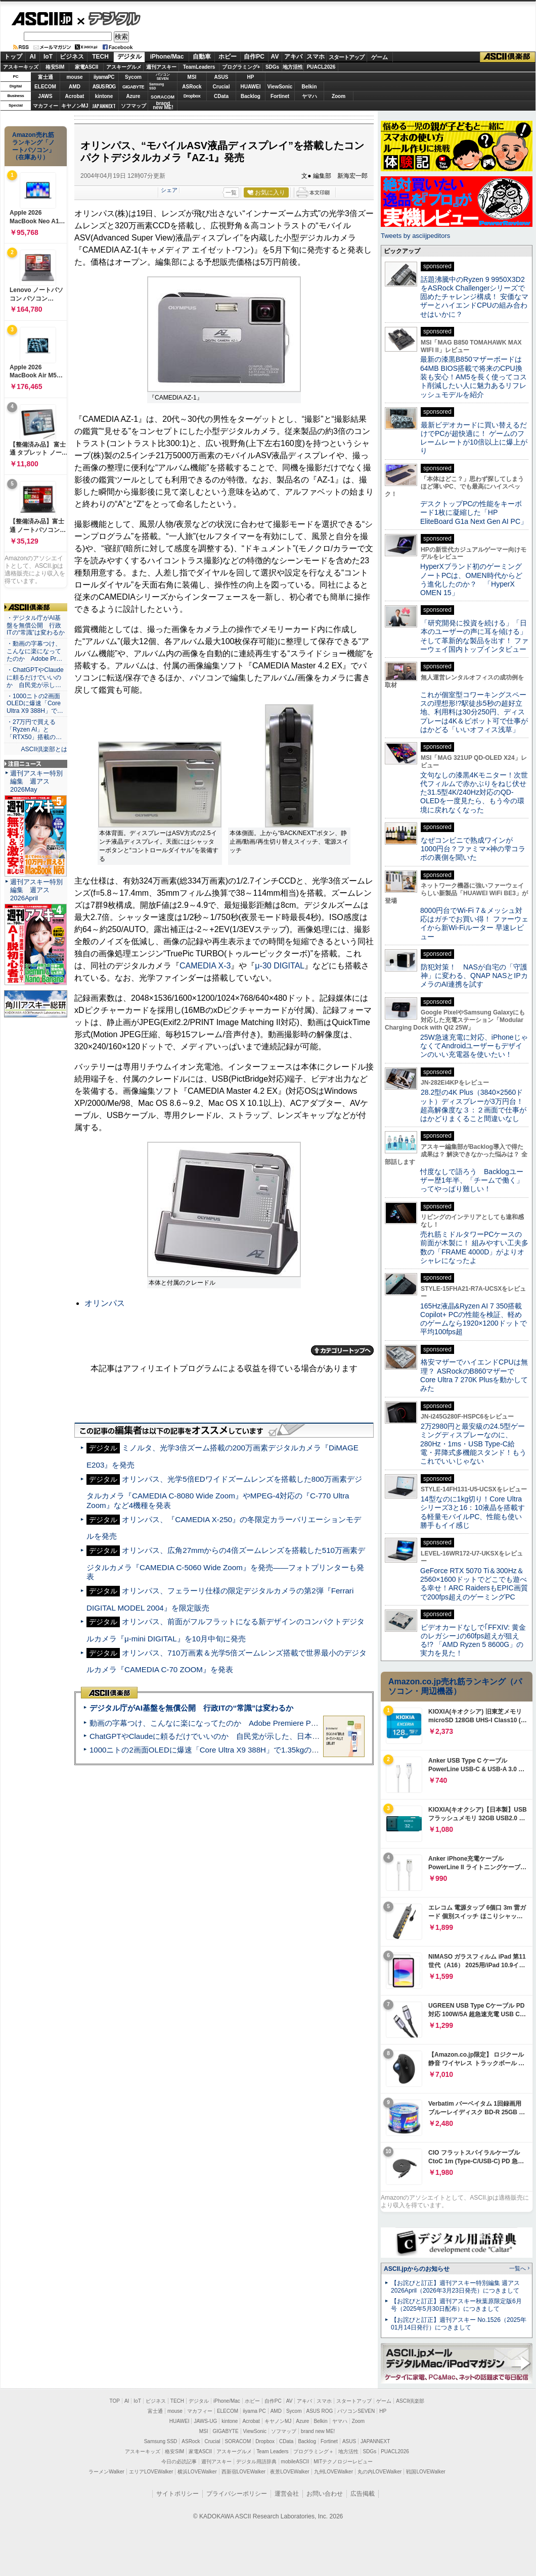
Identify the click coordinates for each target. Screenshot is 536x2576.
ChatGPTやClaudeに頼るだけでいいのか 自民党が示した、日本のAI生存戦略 (224, 1736)
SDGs (272, 67)
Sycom (133, 77)
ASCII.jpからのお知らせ (417, 2268)
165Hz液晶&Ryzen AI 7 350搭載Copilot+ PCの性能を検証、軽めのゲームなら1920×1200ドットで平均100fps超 (473, 1319)
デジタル (109, 18)
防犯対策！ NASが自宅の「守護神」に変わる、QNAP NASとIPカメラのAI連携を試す (474, 976)
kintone (104, 96)
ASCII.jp (41, 18)
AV (275, 56)
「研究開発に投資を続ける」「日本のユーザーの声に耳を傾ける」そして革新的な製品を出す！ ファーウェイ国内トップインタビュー (474, 636)
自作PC (254, 56)
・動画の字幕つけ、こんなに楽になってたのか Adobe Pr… (34, 651)
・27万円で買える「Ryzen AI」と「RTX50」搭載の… (34, 729)
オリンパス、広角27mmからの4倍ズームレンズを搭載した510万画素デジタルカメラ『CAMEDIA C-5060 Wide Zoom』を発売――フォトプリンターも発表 (225, 1563)
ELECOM (45, 86)
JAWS (45, 96)
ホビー (227, 56)
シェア (169, 190)
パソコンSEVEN (163, 76)
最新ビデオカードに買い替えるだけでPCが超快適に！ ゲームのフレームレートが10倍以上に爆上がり (473, 438)
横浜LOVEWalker (196, 2471)
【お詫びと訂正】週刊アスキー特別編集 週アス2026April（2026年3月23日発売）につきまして (455, 2286)
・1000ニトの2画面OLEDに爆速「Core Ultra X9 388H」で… (35, 704)
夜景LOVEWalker (289, 2471)
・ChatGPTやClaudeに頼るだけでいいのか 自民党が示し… (35, 677)
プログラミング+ (241, 67)
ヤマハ (309, 96)
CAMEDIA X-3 (205, 965)
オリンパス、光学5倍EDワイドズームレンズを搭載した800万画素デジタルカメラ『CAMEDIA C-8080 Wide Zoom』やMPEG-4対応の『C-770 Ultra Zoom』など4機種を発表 (224, 1492)
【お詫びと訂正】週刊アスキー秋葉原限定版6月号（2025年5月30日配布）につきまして (456, 2305)
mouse (74, 77)
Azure (133, 96)
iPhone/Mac (167, 56)
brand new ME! (318, 2431)
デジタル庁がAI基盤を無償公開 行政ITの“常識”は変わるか (191, 1708)
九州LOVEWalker (333, 2471)
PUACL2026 (321, 67)
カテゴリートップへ (342, 1350)
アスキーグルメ (124, 67)
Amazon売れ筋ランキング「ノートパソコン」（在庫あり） (33, 146)
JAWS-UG (205, 2421)
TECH (100, 56)
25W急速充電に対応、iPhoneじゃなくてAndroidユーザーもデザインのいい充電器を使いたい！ (474, 1046)
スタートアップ (346, 57)
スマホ (315, 56)
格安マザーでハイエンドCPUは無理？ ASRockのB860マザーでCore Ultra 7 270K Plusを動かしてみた (474, 1375)
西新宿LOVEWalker (243, 2471)
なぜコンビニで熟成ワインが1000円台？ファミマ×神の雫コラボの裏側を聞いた (472, 849)
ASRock (191, 86)
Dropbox (192, 96)
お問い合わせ (324, 2493)
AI (33, 56)
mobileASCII (295, 2461)
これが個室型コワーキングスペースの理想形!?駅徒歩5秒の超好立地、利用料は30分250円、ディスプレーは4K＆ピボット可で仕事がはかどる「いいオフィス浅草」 (474, 712)
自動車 (202, 56)
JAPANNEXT (104, 106)
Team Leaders (272, 2451)
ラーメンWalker (106, 2471)
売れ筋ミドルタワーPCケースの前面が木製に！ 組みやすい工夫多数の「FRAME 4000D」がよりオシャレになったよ (474, 1247)
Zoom (338, 96)
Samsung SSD (160, 2441)
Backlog (250, 96)
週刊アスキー (161, 67)
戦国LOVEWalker (425, 2471)
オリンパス (104, 1303)
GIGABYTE (133, 86)
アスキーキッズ (20, 67)
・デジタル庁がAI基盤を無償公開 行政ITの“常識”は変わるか (36, 625)
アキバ (293, 56)
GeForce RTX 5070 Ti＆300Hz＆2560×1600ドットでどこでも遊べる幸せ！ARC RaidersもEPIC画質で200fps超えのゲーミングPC (474, 1584)
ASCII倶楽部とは (44, 749)
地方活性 (293, 67)
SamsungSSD (156, 86)
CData (221, 96)
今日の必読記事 (179, 2461)
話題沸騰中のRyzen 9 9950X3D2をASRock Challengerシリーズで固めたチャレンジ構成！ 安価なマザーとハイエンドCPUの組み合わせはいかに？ (474, 296)
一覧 (231, 192)
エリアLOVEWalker (151, 2471)
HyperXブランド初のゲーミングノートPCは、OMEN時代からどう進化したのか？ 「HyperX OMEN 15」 (471, 579)
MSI (192, 77)
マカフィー (45, 106)
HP (250, 77)
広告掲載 (362, 2493)
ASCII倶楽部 (507, 57)
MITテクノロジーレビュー (343, 2461)
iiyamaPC (104, 77)
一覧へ (517, 2268)
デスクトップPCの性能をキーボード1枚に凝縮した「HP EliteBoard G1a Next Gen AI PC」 (473, 512)
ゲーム (379, 57)
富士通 (45, 77)
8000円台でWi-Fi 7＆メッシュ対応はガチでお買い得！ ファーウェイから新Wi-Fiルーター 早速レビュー (474, 923)
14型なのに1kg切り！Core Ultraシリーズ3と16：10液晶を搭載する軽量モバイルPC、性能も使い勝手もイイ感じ (472, 1512)
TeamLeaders (199, 67)
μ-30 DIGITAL (279, 965)
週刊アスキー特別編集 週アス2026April (36, 890)
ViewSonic (280, 86)
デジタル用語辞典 (256, 2461)
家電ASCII (87, 67)
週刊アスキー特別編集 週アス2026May (36, 781)
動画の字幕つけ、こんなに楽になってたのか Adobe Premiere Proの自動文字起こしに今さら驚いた (260, 1723)
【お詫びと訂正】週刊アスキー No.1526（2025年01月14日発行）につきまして (458, 2323)
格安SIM (55, 67)
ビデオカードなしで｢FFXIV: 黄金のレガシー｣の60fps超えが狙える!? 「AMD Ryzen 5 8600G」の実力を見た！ (473, 1640)
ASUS (221, 77)
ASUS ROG (104, 86)
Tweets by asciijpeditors (415, 235)
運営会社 (287, 2493)
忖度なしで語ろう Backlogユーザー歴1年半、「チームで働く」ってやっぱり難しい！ (471, 1180)
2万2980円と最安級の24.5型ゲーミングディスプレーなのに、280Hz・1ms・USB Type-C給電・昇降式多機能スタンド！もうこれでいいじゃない (473, 1443)
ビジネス (72, 56)
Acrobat (74, 96)
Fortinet (280, 96)
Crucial (221, 86)
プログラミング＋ (313, 2451)
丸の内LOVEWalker (379, 2471)
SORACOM (238, 2441)
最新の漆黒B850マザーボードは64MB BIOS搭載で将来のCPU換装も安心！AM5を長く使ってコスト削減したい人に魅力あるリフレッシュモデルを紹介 (473, 376)
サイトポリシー (177, 2493)
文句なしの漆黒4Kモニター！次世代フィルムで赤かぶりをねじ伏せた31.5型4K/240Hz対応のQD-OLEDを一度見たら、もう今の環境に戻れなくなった (474, 792)
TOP (115, 2401)
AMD (74, 86)
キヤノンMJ (74, 106)
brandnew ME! (163, 106)
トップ (13, 56)
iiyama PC (254, 2411)
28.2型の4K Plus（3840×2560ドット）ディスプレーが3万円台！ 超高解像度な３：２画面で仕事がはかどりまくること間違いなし (473, 1105)
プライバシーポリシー (236, 2493)
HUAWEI (251, 86)
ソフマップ (133, 106)
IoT (48, 56)
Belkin (309, 86)
